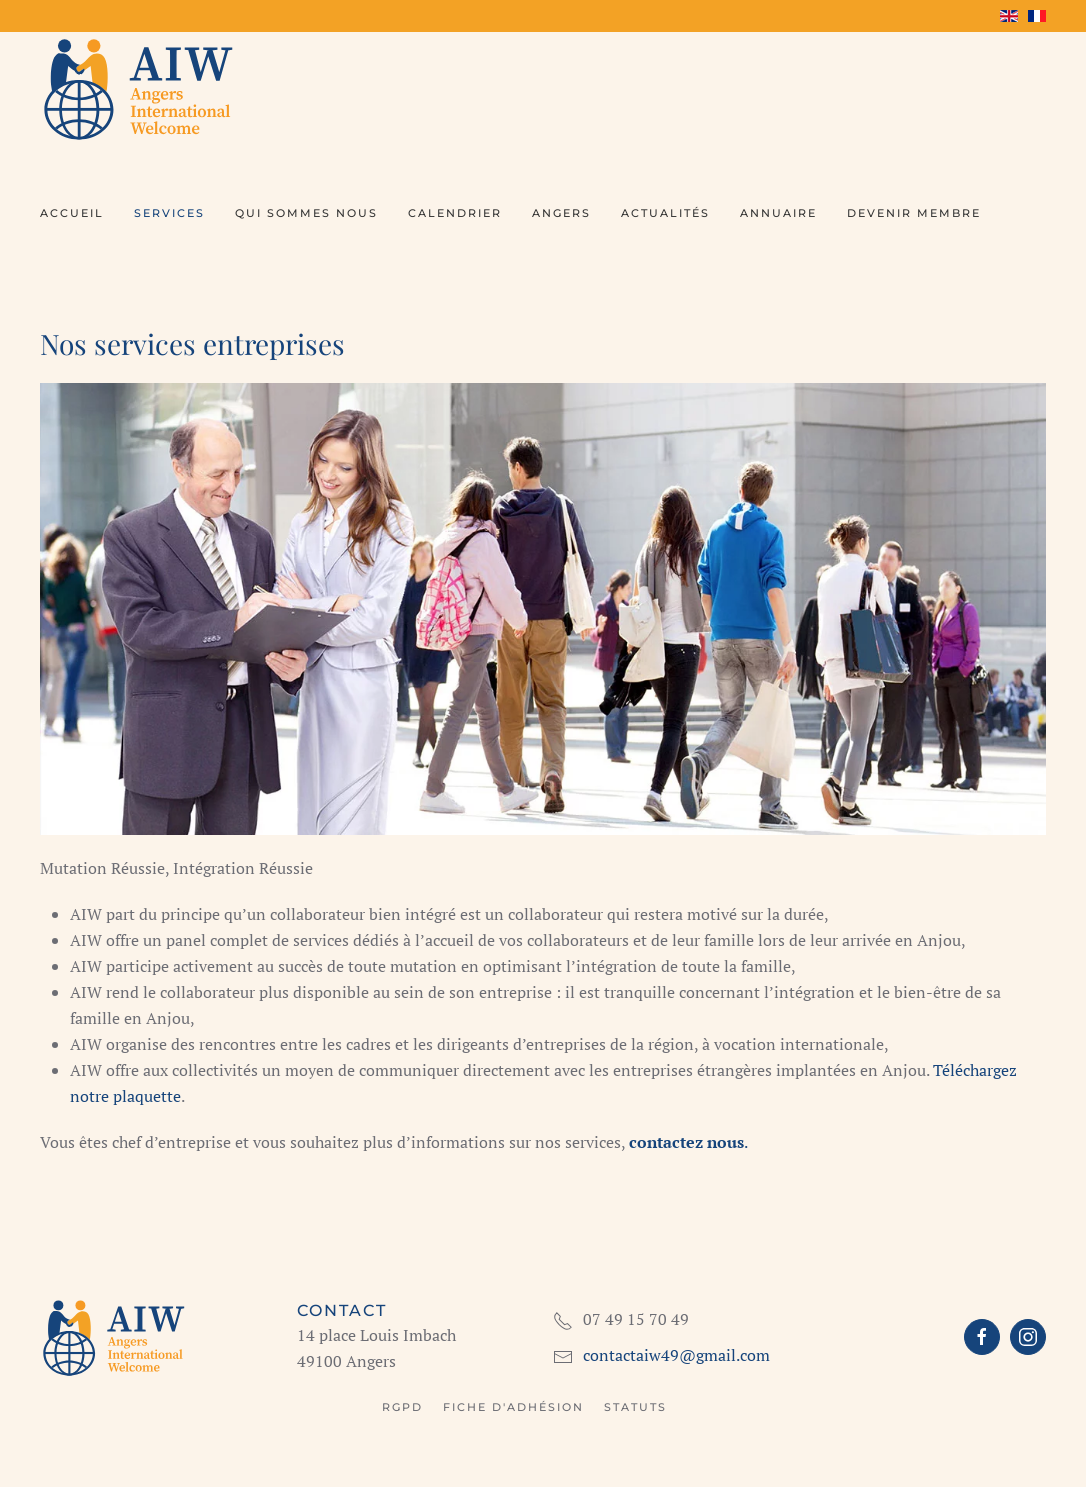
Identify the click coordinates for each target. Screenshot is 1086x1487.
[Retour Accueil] (140, 88)
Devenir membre (914, 213)
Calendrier (455, 213)
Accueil (72, 213)
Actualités (665, 213)
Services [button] (169, 213)
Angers (561, 213)
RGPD (402, 1407)
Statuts (635, 1407)
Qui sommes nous (306, 213)
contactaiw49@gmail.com (676, 1355)
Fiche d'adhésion (513, 1407)
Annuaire (778, 213)
